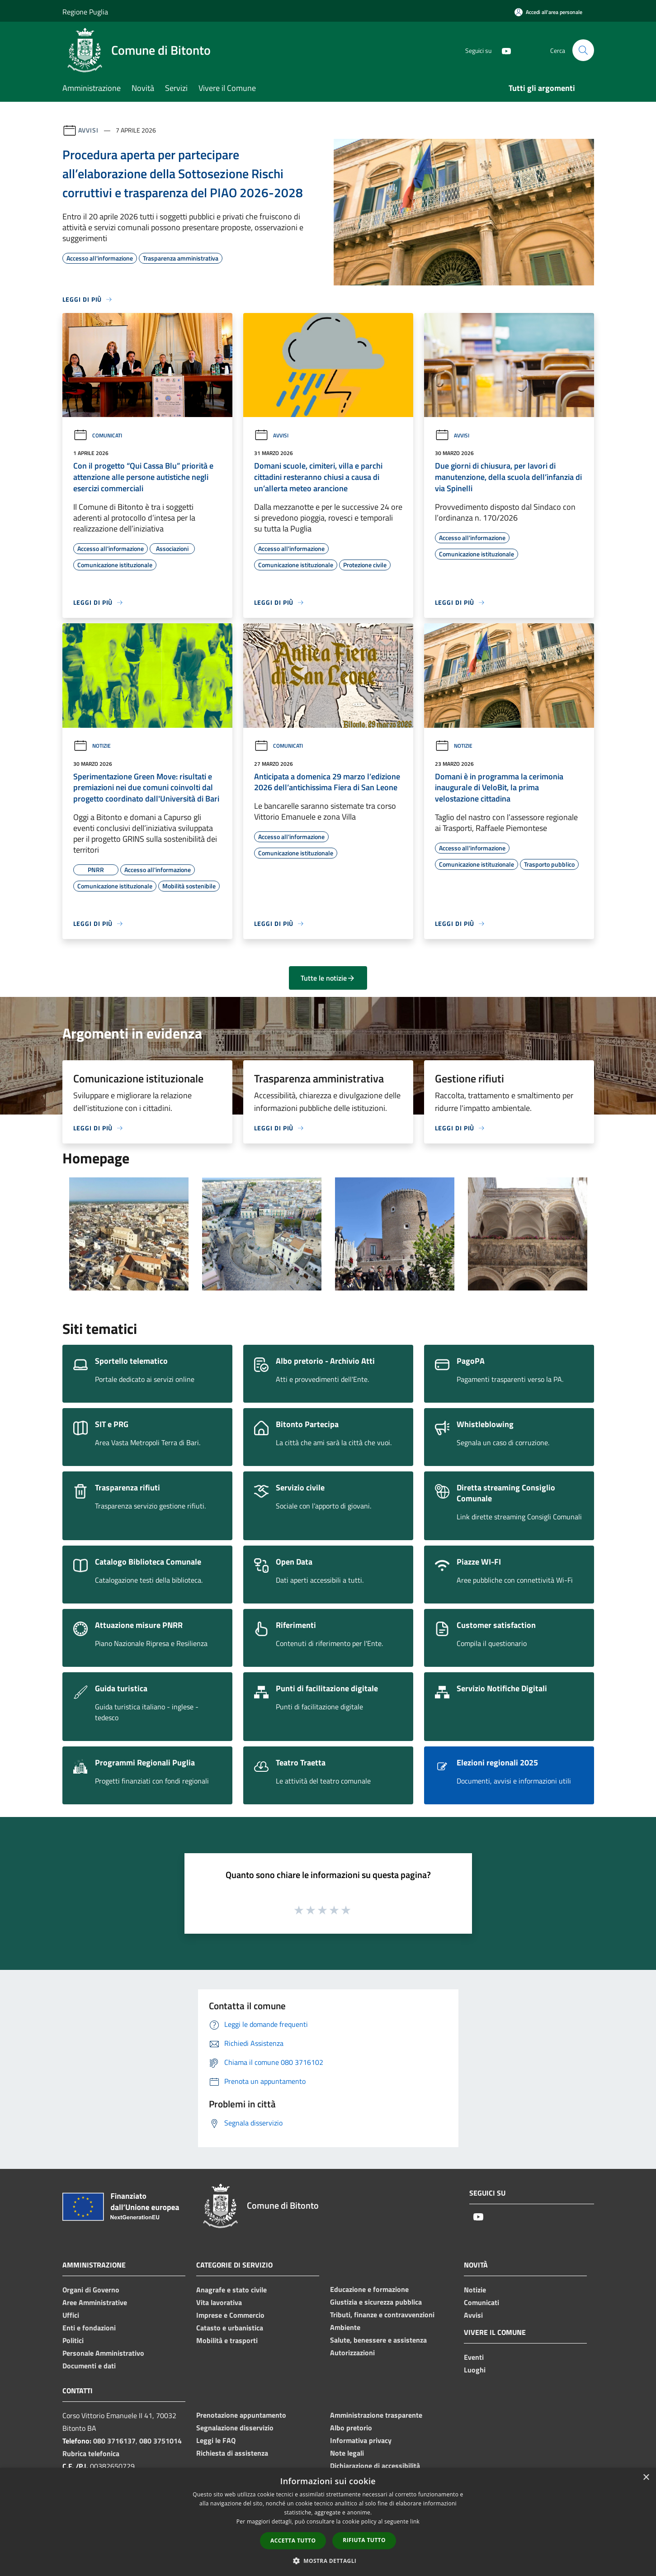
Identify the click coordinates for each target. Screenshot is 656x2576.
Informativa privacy (361, 2440)
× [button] (645, 2477)
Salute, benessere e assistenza (378, 2339)
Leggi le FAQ (216, 2440)
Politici (73, 2340)
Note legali (347, 2453)
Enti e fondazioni (89, 2327)
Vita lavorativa (219, 2302)
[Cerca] (583, 50)
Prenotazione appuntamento (241, 2415)
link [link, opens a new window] (415, 2521)
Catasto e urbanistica (229, 2327)
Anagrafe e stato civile (231, 2289)
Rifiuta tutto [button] (364, 2540)
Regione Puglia (85, 11)
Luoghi (475, 2369)
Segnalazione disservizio (235, 2427)
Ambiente (345, 2327)
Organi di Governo (90, 2289)
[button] (328, 2560)
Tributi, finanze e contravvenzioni (382, 2314)
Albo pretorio (351, 2427)
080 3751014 (160, 2440)
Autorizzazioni (352, 2352)
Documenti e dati (89, 2365)
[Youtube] (503, 50)
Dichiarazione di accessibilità (375, 2465)
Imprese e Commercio (230, 2315)
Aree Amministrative (94, 2302)
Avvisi (88, 130)
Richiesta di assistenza (232, 2453)
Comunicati (97, 435)
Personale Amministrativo (103, 2353)
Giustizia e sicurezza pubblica (376, 2301)
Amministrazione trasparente (376, 2415)
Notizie (92, 745)
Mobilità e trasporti (227, 2340)
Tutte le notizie (328, 978)
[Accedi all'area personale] (548, 12)
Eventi (474, 2357)
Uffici (70, 2315)
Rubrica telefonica (90, 2453)
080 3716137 (114, 2440)
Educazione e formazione (369, 2289)
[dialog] (328, 2522)
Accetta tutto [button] (293, 2540)
